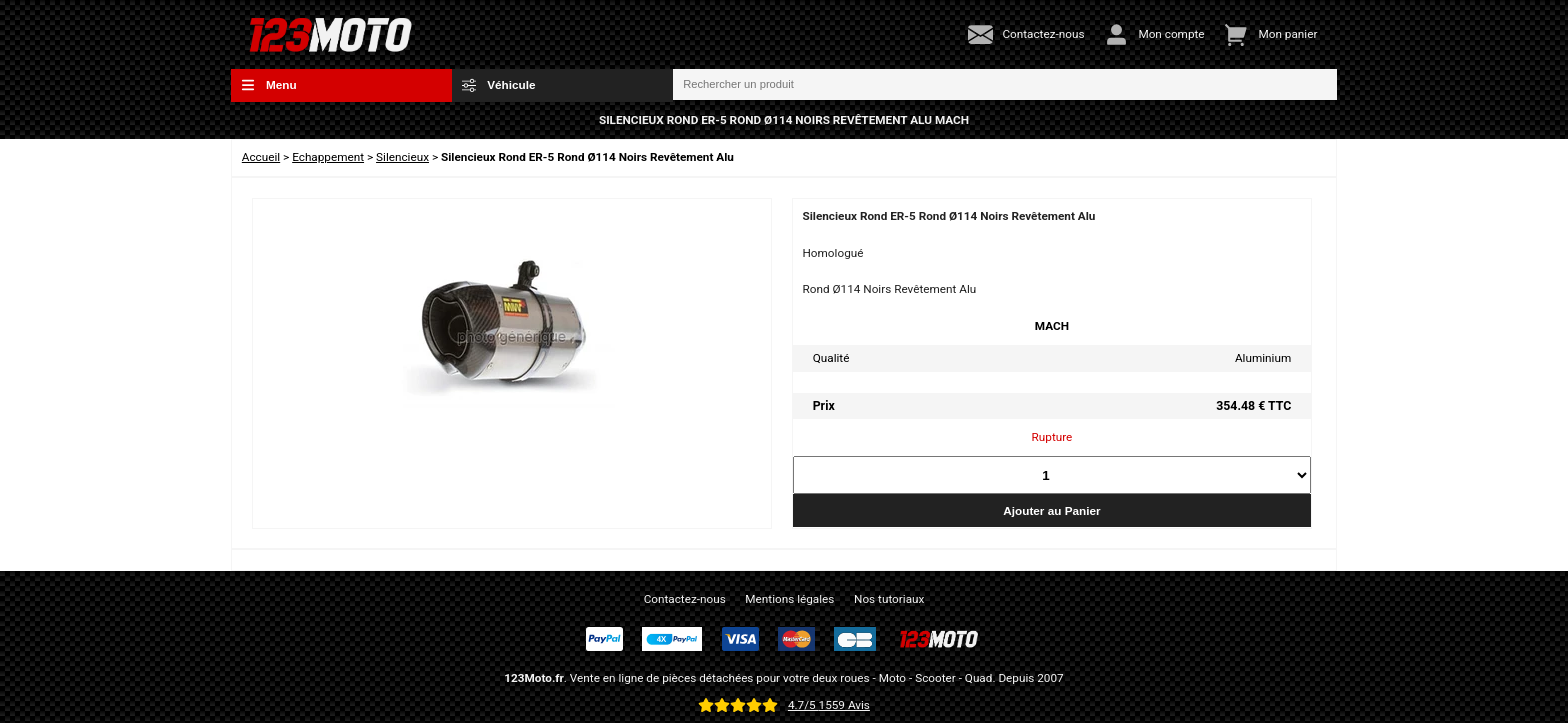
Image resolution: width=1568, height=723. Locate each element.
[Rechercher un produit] (1005, 85)
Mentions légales (789, 599)
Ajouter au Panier (1051, 510)
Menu (269, 85)
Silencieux (402, 157)
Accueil (261, 157)
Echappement (328, 157)
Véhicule (499, 85)
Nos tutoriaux (889, 599)
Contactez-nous (685, 599)
